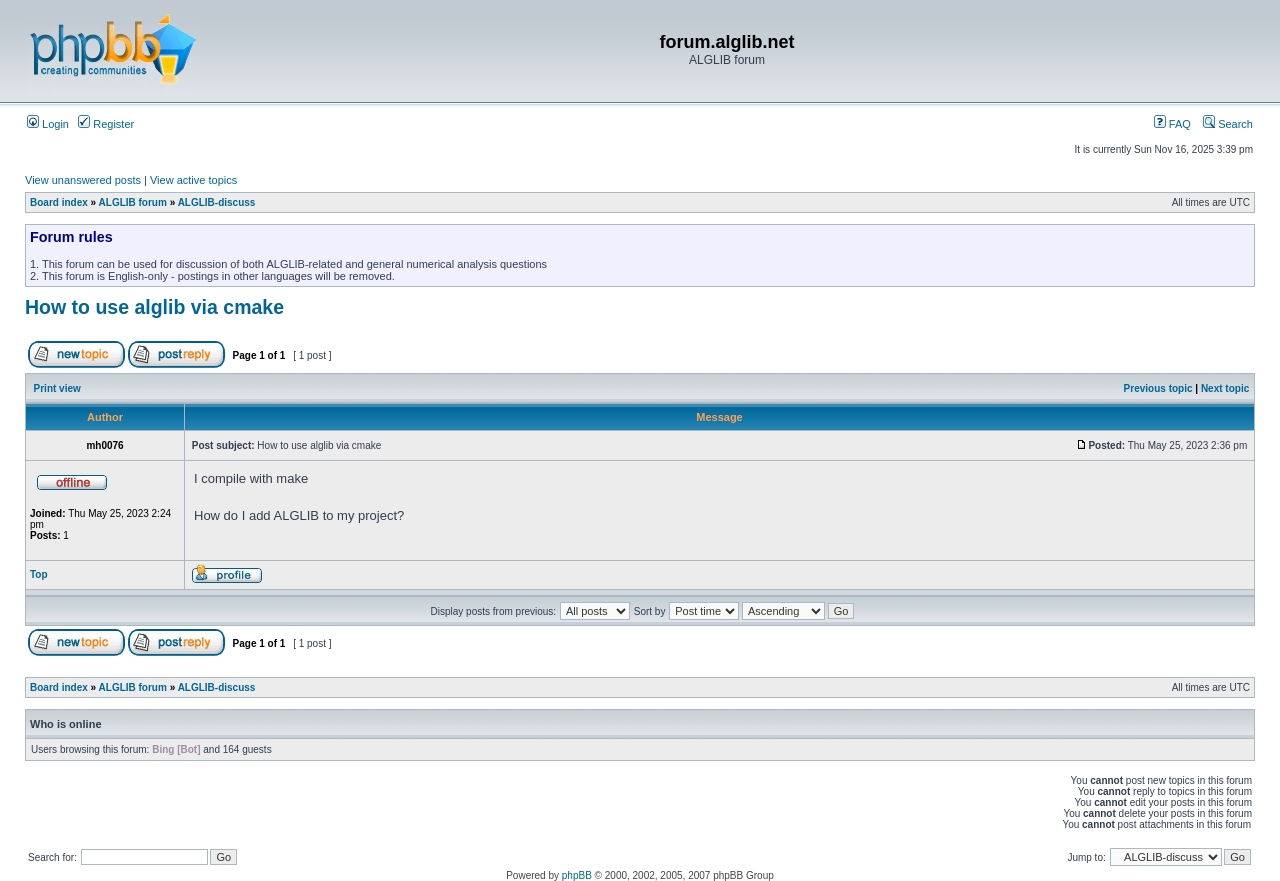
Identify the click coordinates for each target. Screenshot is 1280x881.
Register (106, 124)
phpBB (577, 875)
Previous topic (1158, 388)
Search (1228, 124)
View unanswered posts (83, 180)
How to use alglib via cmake (154, 307)
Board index (59, 202)
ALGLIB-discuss (217, 202)
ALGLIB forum (133, 202)
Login (48, 124)
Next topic (1225, 388)
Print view (57, 388)
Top (39, 574)
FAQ (1172, 124)
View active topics (193, 180)
